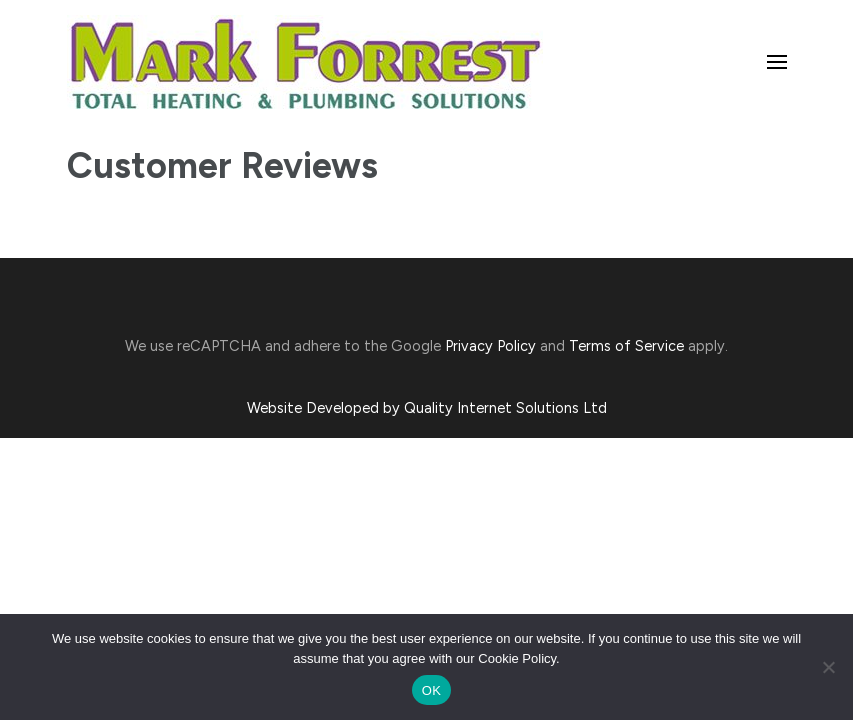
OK (431, 690)
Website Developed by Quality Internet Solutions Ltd (427, 408)
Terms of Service (626, 346)
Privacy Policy (490, 346)
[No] (828, 667)
